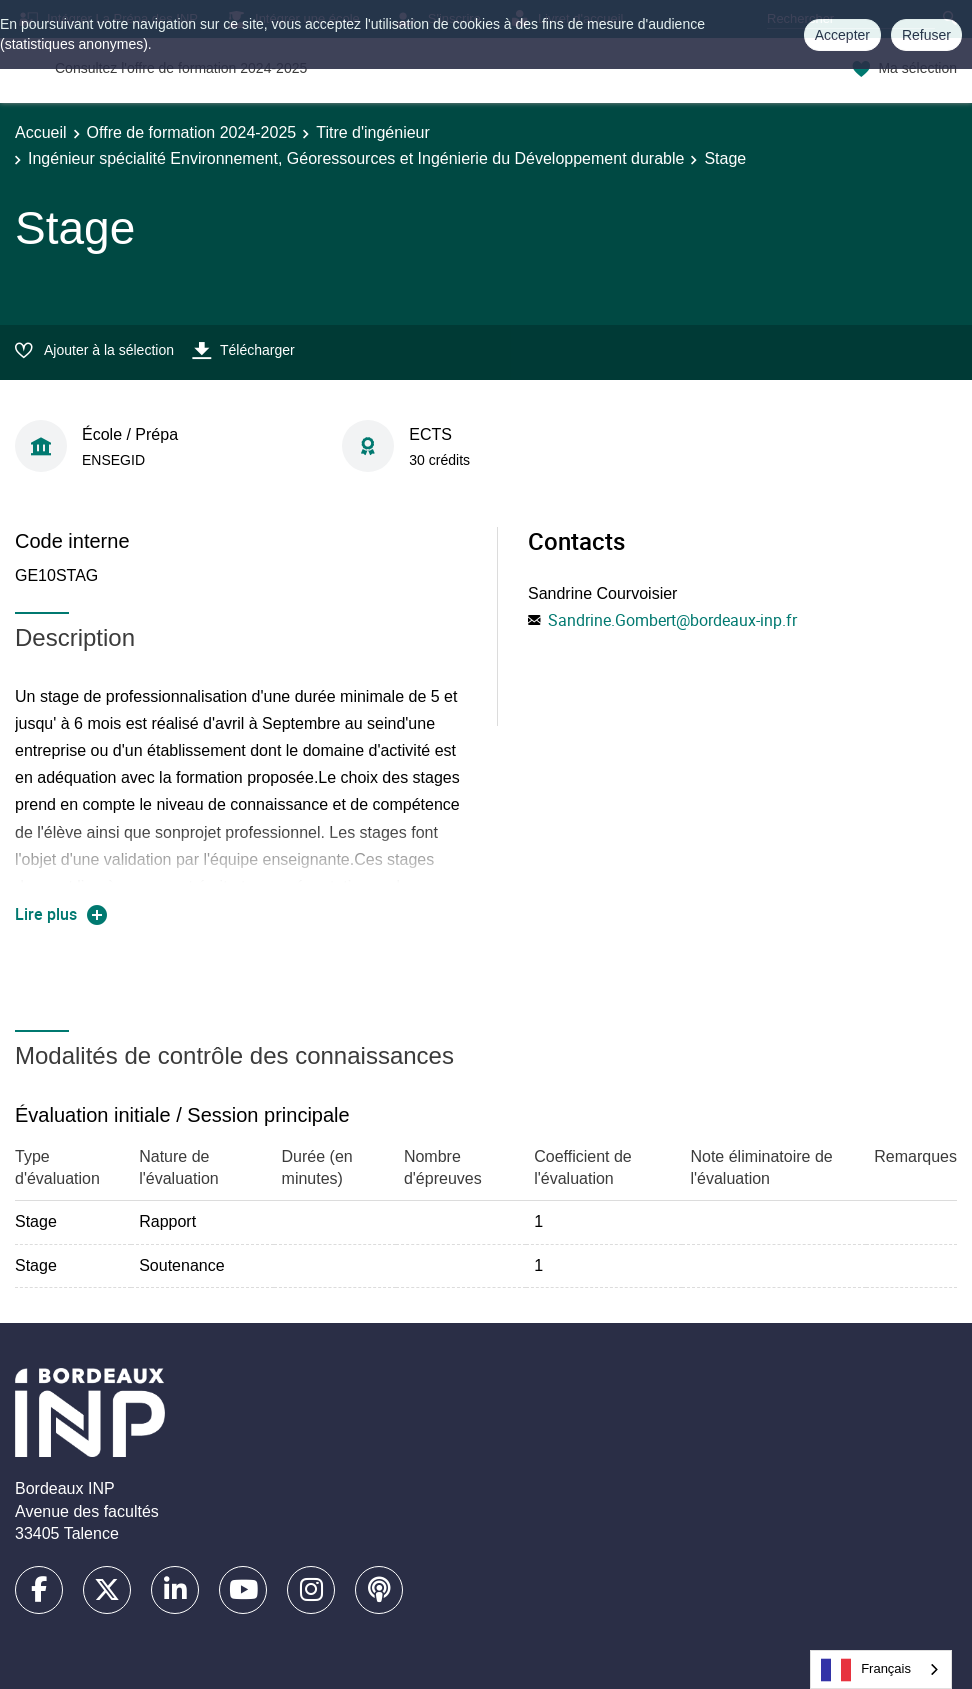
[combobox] (881, 1669)
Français (866, 1670)
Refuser (926, 35)
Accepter (842, 35)
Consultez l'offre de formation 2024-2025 (181, 68)
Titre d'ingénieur (373, 132)
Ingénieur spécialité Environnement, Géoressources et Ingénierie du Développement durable (356, 158)
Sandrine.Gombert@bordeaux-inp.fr (672, 620)
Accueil (41, 132)
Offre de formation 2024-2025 (192, 132)
